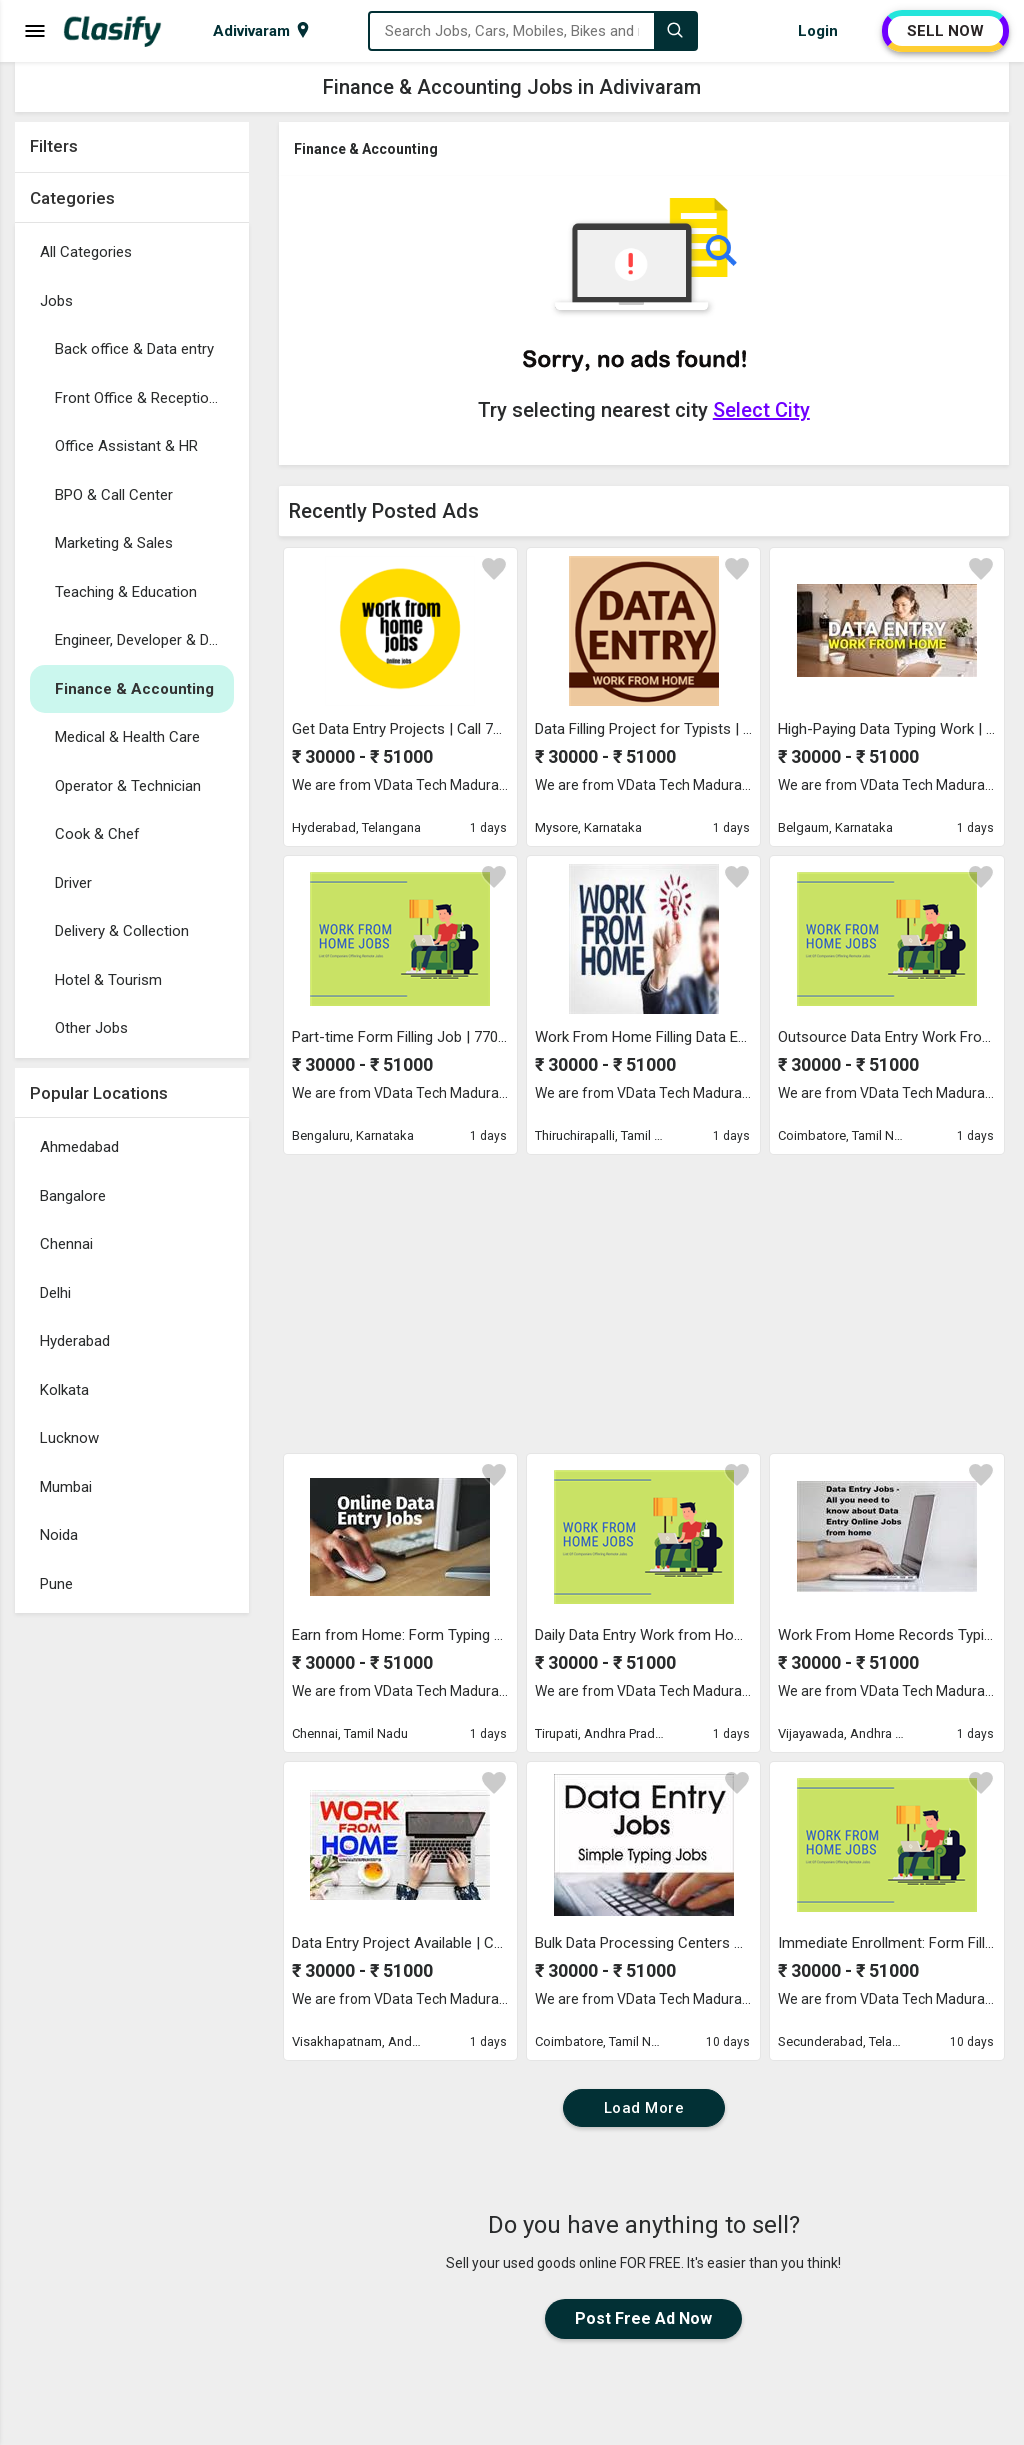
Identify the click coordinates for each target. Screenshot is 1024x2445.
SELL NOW (945, 31)
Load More (644, 2108)
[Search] (675, 31)
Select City (761, 410)
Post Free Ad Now (643, 2318)
